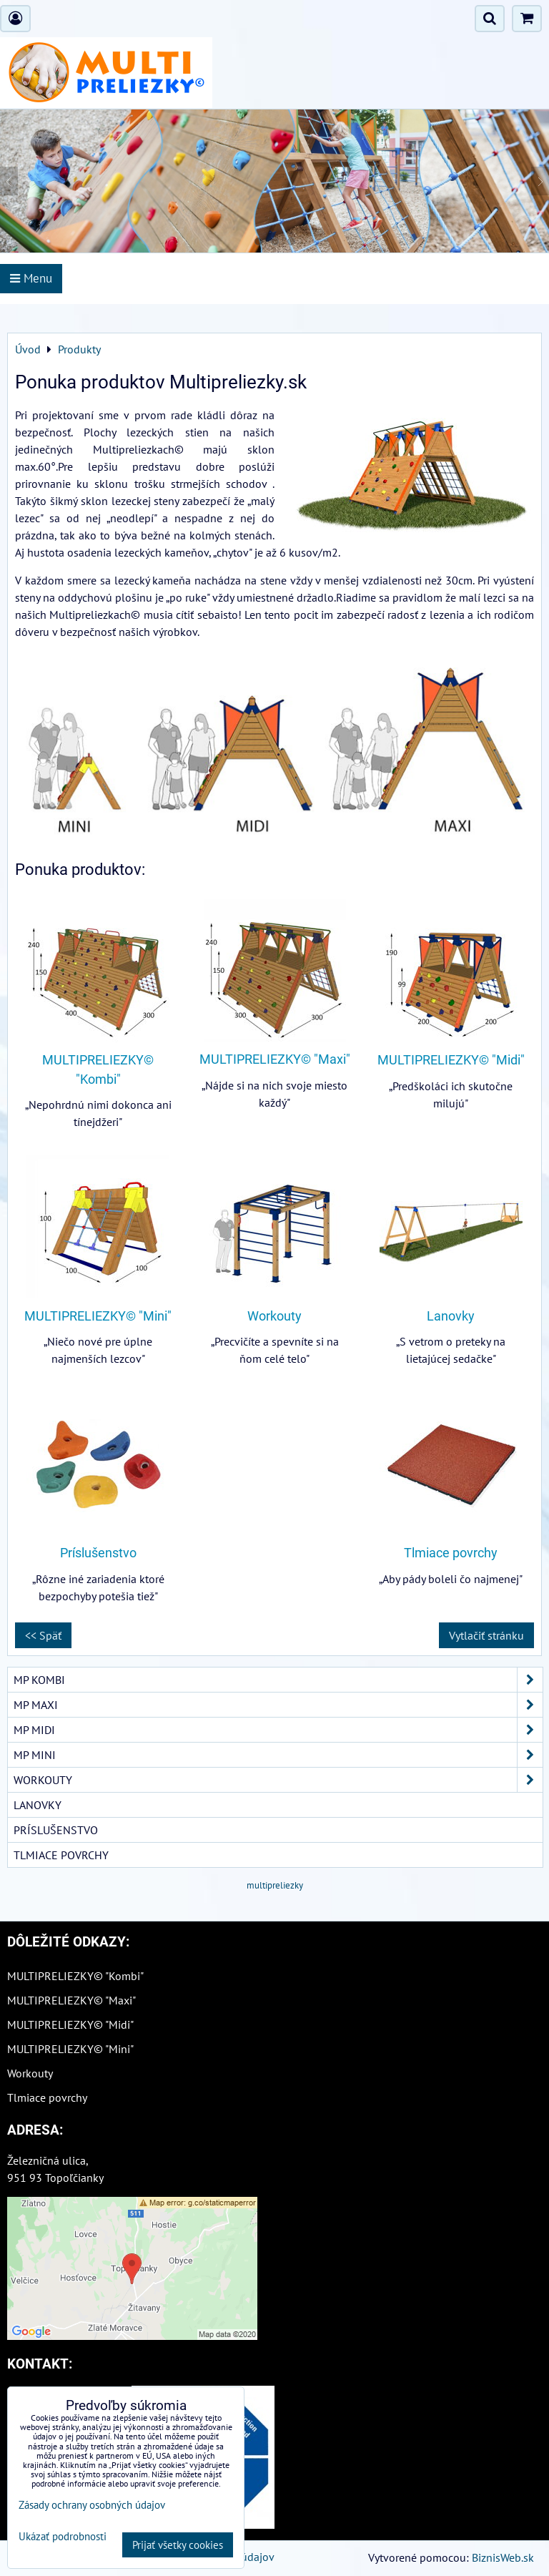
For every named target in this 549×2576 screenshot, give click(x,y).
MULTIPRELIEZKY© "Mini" (98, 1316)
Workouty (274, 1316)
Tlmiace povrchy (451, 1553)
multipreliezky (275, 1885)
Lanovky (451, 1316)
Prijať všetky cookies (177, 2545)
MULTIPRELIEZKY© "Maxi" (274, 1059)
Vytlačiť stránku (486, 1635)
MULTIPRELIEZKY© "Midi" (451, 1060)
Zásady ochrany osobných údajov (92, 2505)
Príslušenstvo (98, 1553)
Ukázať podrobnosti (63, 2537)
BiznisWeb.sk (503, 2557)
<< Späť (43, 1635)
